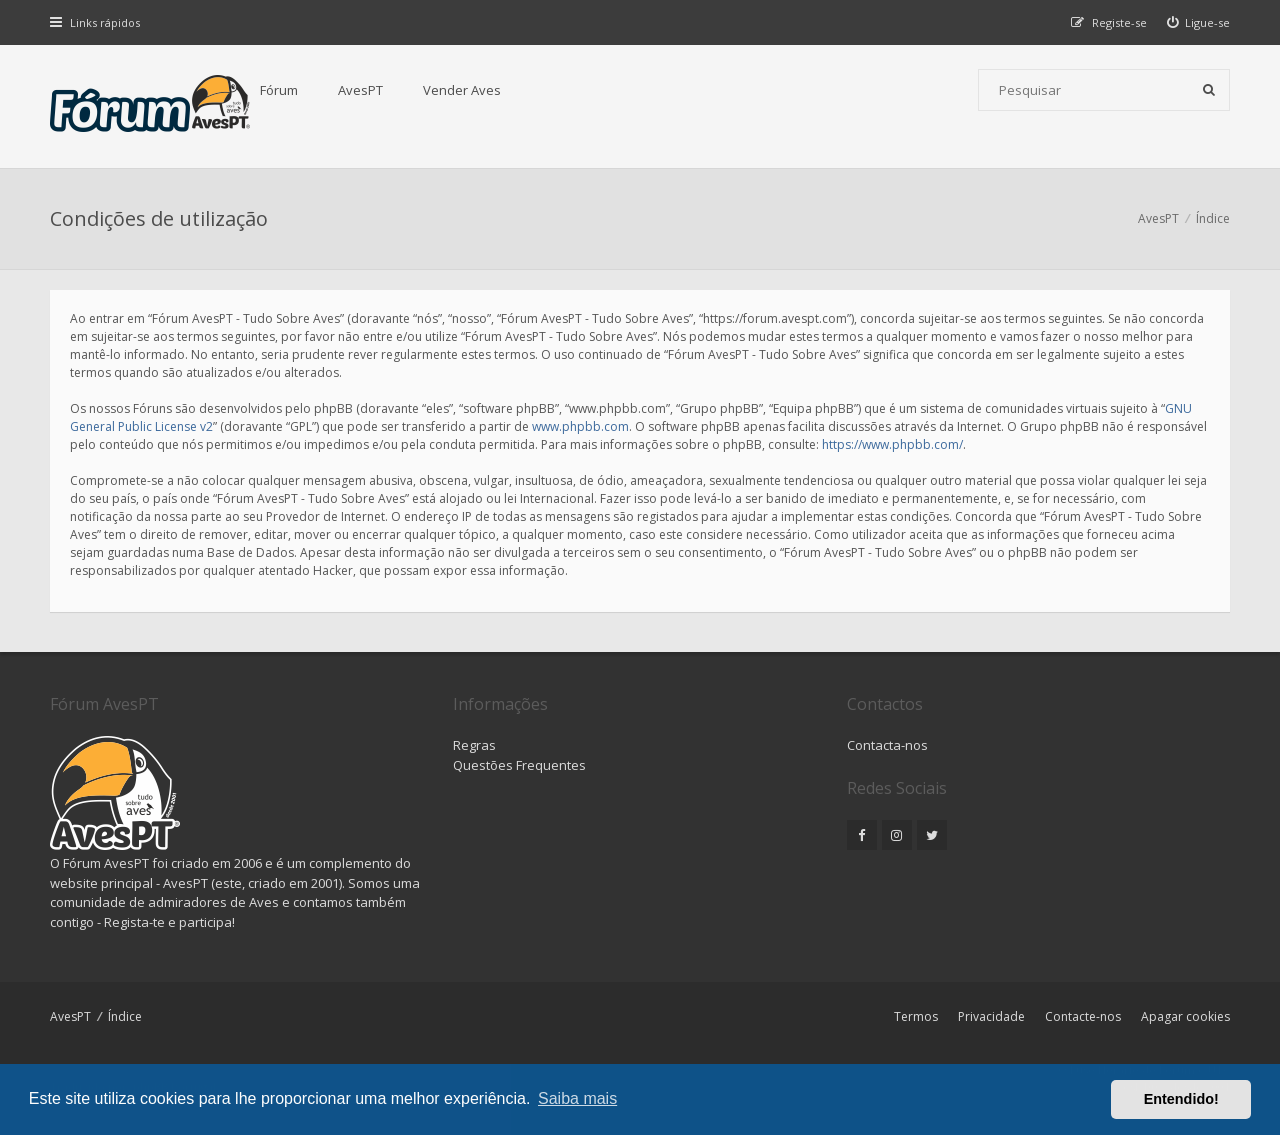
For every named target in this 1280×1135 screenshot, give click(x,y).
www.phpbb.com (580, 426)
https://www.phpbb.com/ (892, 444)
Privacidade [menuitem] (991, 1016)
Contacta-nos (887, 745)
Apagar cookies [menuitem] (1185, 1016)
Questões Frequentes (519, 765)
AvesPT (360, 90)
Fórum (279, 90)
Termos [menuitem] (916, 1016)
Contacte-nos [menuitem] (1083, 1016)
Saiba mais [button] (577, 1098)
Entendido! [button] (1181, 1099)
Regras (474, 745)
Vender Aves (462, 90)
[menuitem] (1199, 22)
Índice (125, 1016)
